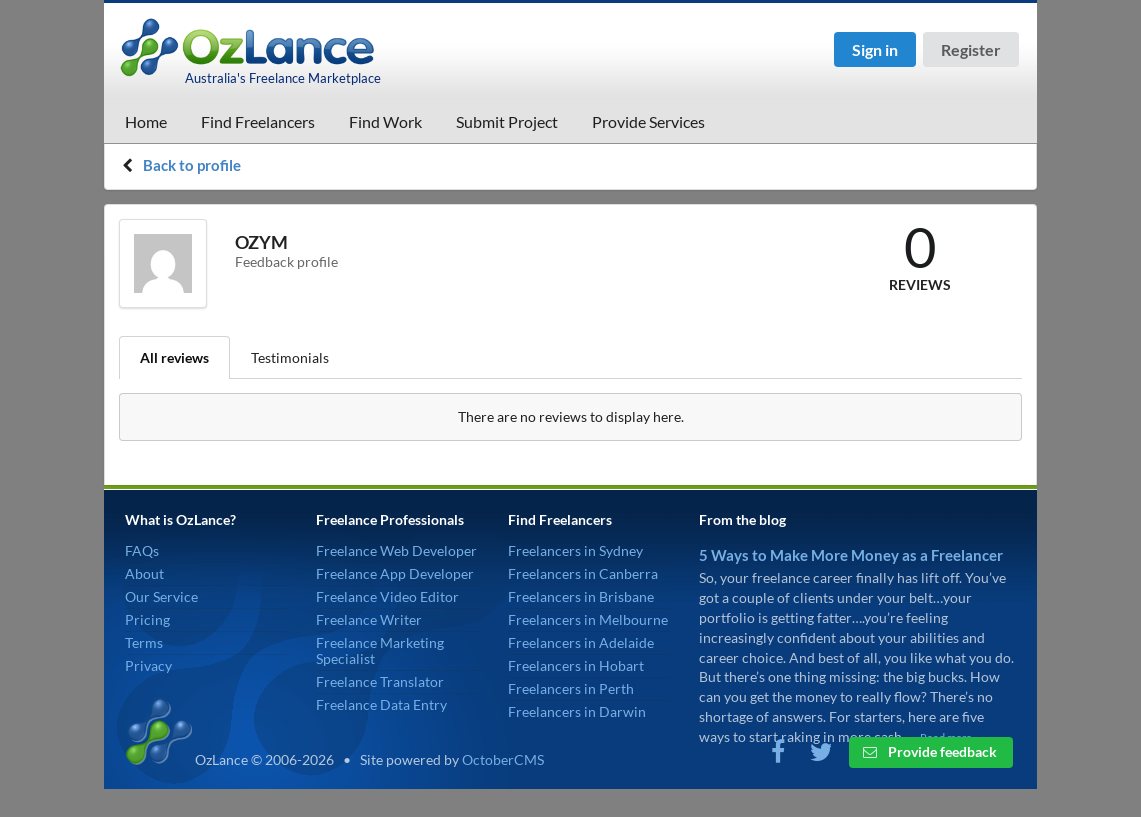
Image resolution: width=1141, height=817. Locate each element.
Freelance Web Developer (396, 550)
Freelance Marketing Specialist (380, 650)
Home (146, 121)
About (144, 573)
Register (971, 49)
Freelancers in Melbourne (588, 619)
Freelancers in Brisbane (581, 596)
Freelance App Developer (395, 573)
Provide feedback (929, 751)
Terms (144, 642)
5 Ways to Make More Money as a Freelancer (851, 555)
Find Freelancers (258, 121)
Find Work (385, 121)
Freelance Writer (369, 619)
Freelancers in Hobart (576, 665)
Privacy (148, 665)
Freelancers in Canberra (583, 573)
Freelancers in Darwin (577, 711)
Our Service (161, 596)
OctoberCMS (503, 759)
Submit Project (507, 121)
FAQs (142, 550)
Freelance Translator (380, 681)
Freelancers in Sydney (575, 550)
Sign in (875, 49)
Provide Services (648, 121)
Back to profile (192, 165)
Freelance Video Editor (387, 596)
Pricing (147, 619)
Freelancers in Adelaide (581, 642)
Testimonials (290, 357)
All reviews (174, 357)
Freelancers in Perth (571, 688)
